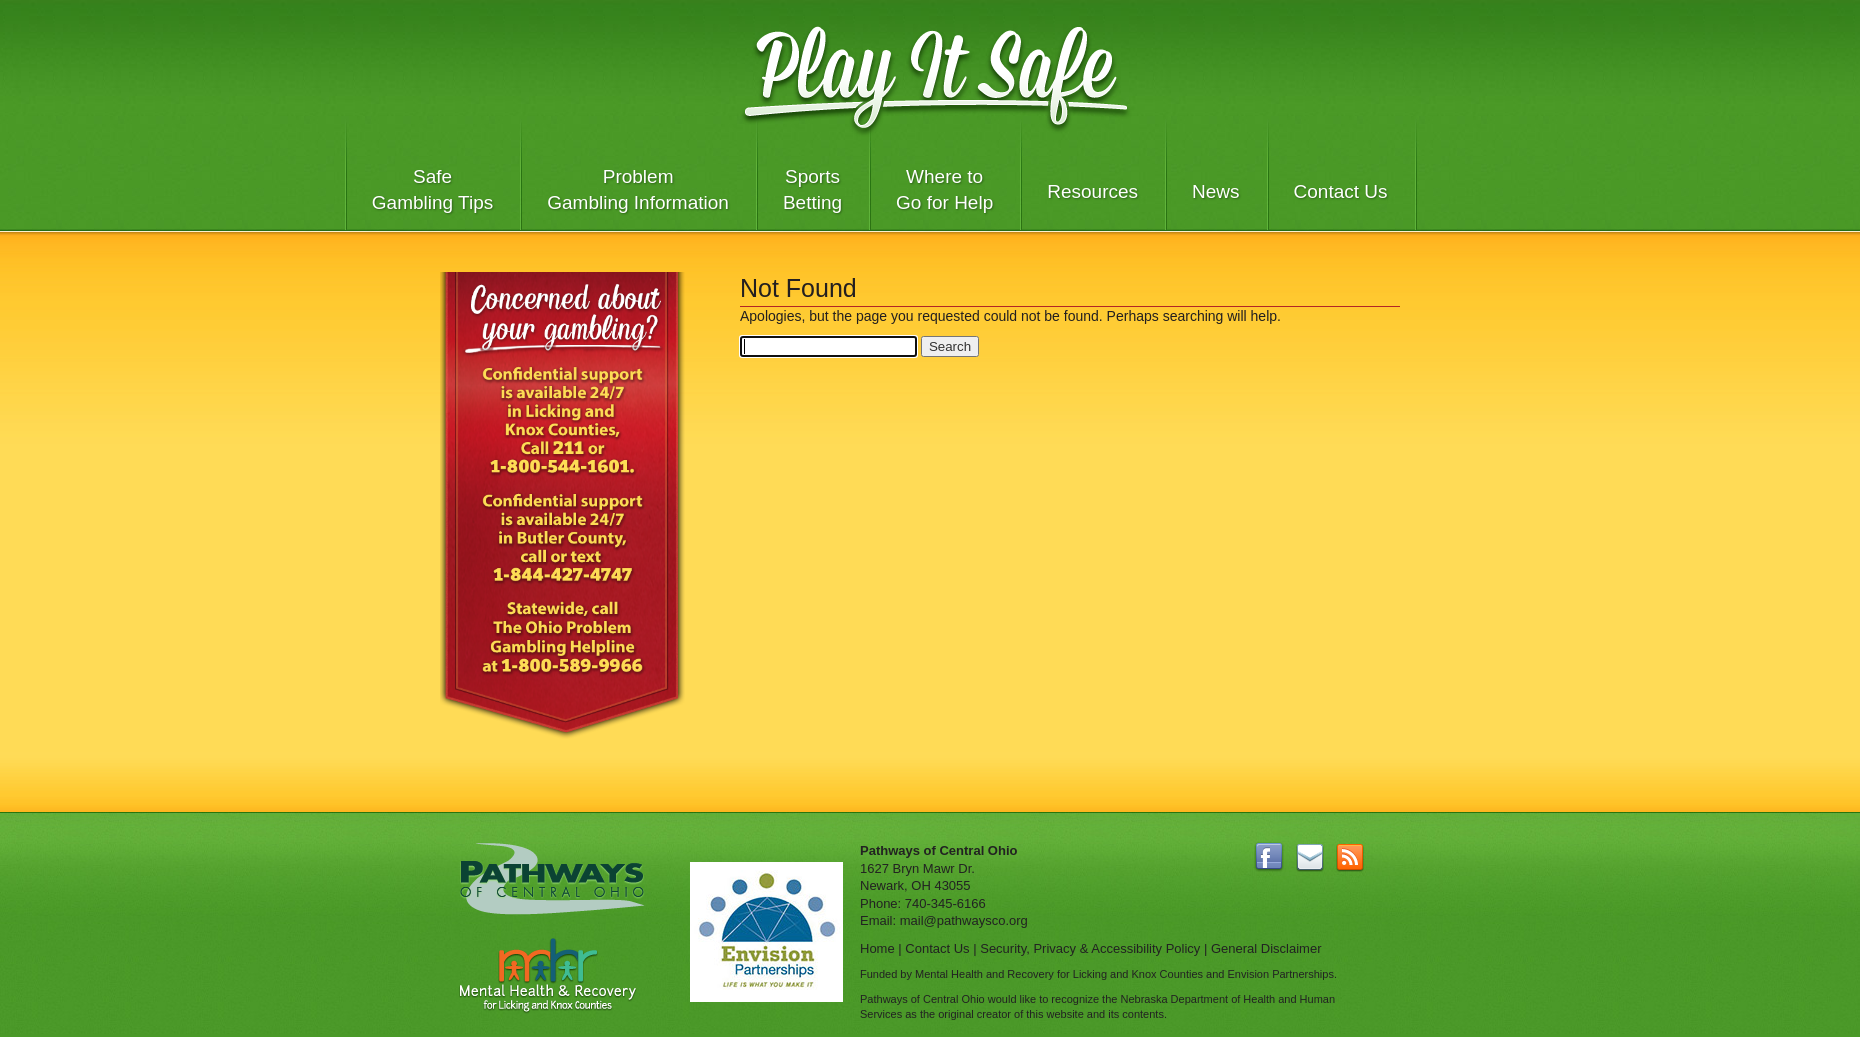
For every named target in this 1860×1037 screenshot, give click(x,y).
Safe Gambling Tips (432, 189)
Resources (1092, 191)
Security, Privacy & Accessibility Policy (1090, 948)
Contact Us (1341, 191)
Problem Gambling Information (638, 189)
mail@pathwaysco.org (964, 920)
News (1216, 191)
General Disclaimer (1266, 948)
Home (877, 948)
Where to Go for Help (944, 189)
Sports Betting (812, 189)
